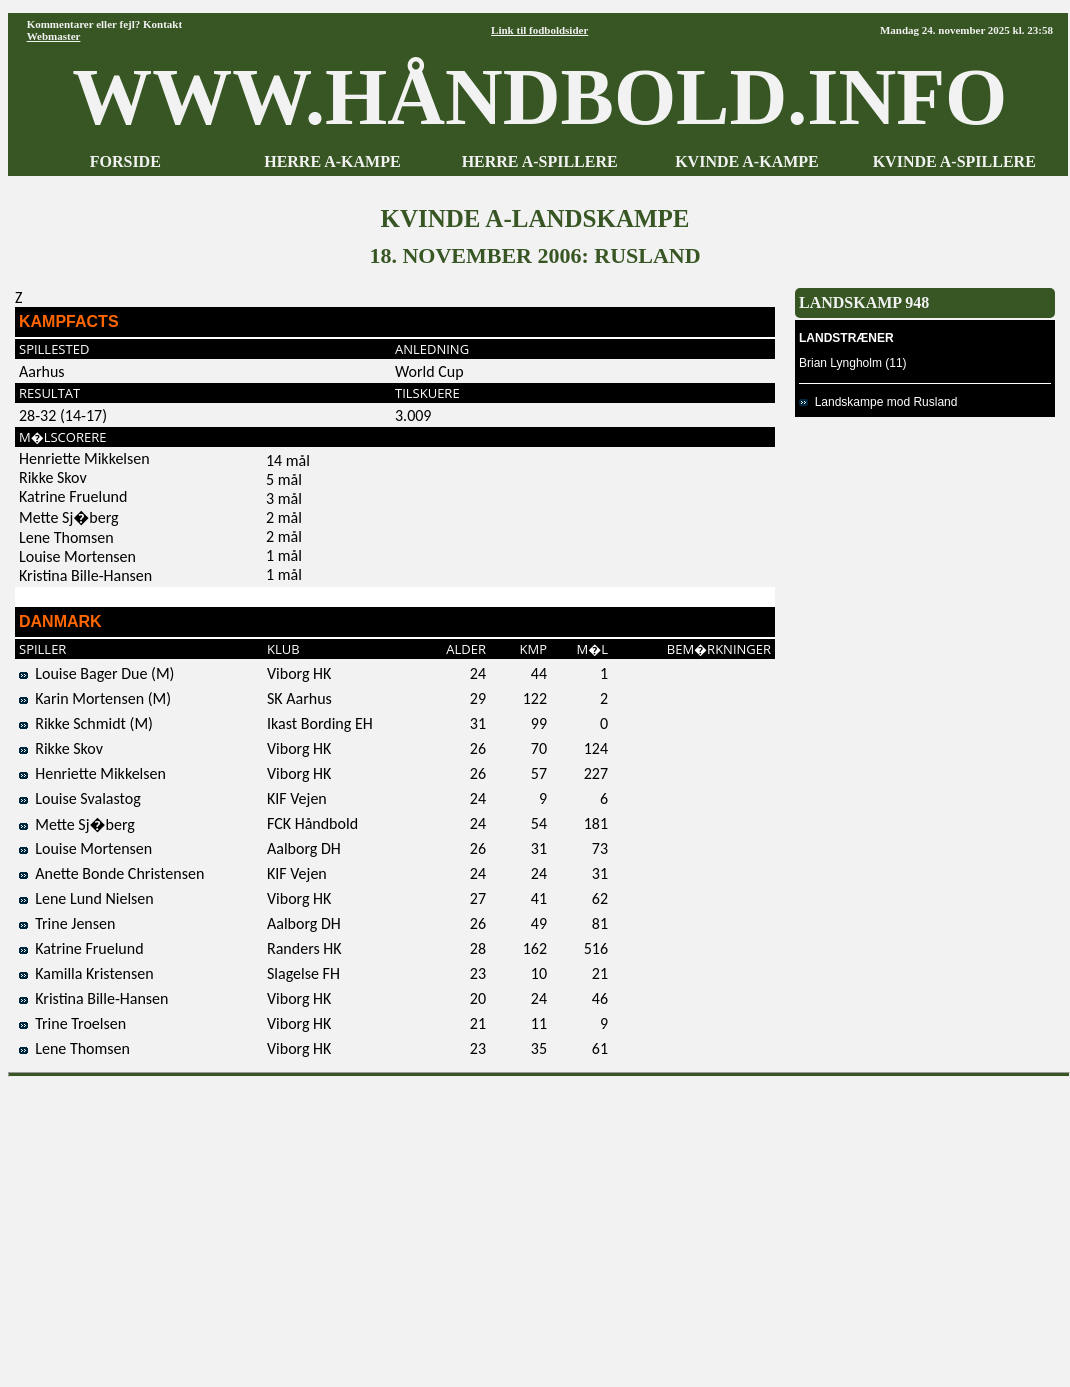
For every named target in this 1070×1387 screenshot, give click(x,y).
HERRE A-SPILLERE (540, 161)
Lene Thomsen (74, 1048)
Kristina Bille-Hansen (93, 998)
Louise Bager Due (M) (96, 673)
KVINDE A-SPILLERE (954, 161)
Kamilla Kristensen (86, 973)
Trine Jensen (67, 923)
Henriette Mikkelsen (92, 773)
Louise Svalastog (80, 798)
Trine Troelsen (72, 1023)
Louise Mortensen (85, 848)
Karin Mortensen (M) (95, 698)
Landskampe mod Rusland (878, 402)
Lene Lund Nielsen (86, 898)
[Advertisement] (539, 1225)
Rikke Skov (61, 748)
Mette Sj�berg (77, 824)
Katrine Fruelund (81, 948)
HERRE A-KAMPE (332, 161)
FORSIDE (125, 161)
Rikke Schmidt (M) (86, 723)
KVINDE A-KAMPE (747, 161)
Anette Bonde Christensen (111, 873)
